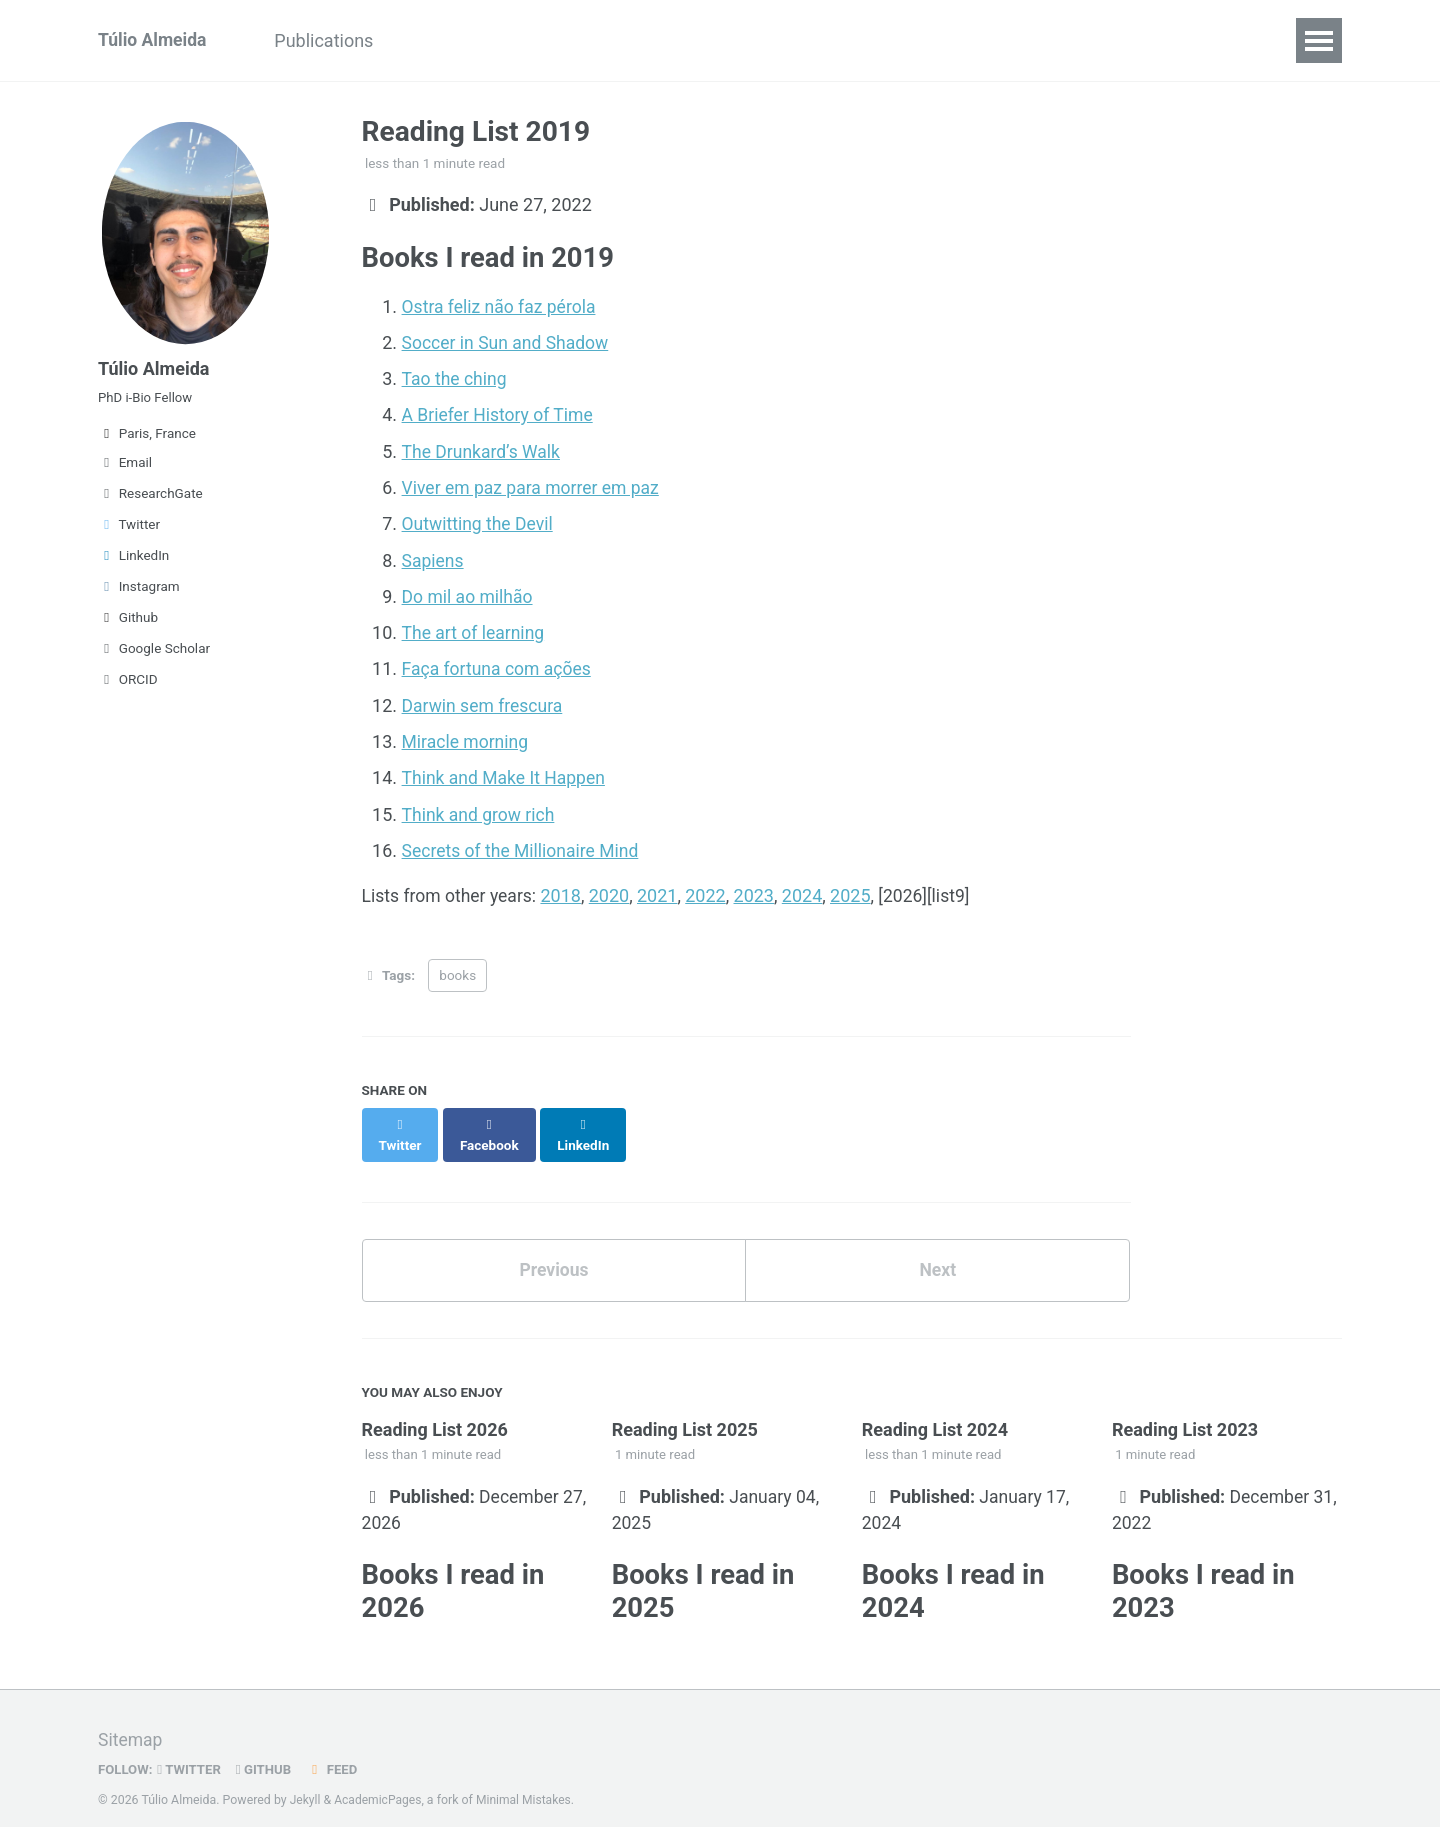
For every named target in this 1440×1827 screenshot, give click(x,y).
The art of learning (475, 630)
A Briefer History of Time (500, 414)
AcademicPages (379, 1782)
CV (575, 40)
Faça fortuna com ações (499, 666)
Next (938, 1246)
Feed (337, 1751)
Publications (330, 40)
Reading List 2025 (685, 1407)
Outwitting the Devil (479, 522)
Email (125, 468)
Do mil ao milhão (469, 594)
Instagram (139, 592)
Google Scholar (154, 654)
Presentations (472, 40)
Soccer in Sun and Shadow (508, 342)
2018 (565, 891)
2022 (711, 891)
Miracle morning (467, 738)
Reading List (774, 40)
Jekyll (306, 1782)
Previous (553, 1246)
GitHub (267, 1751)
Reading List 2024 (935, 1407)
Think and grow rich (480, 810)
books (457, 972)
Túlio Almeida (153, 40)
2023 (759, 891)
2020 (614, 891)
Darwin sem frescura (484, 702)
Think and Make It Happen (506, 774)
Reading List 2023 (1185, 1407)
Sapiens (434, 558)
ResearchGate (150, 499)
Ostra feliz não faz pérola (501, 306)
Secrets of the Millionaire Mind (523, 846)
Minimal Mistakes (527, 1782)
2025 (856, 891)
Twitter (129, 530)
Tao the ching (456, 378)
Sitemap (131, 1722)
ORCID (128, 685)
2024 (808, 891)
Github (128, 623)
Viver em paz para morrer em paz (534, 486)
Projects (656, 40)
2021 (662, 891)
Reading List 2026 (435, 1407)
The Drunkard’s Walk (483, 450)
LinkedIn (133, 561)
